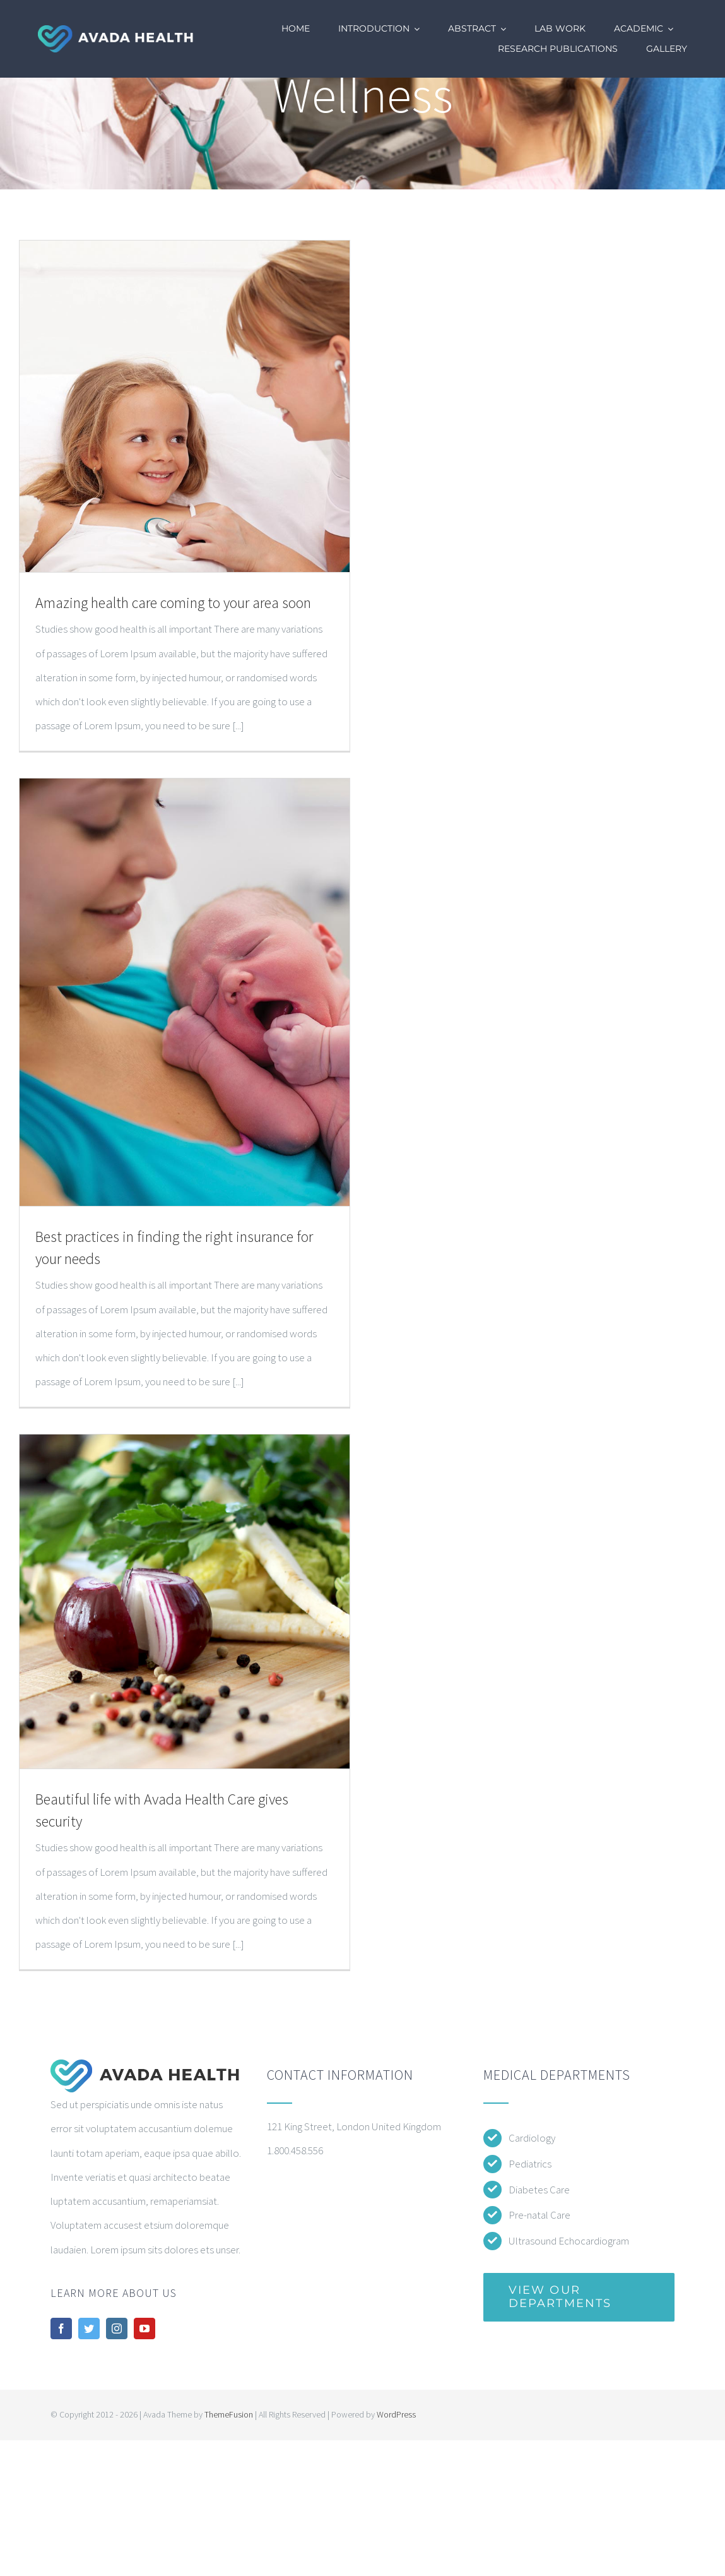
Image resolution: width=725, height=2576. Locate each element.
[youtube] (144, 2328)
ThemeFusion (228, 2414)
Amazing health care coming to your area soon (173, 602)
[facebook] (61, 2328)
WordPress (396, 2414)
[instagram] (116, 2328)
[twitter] (89, 2328)
